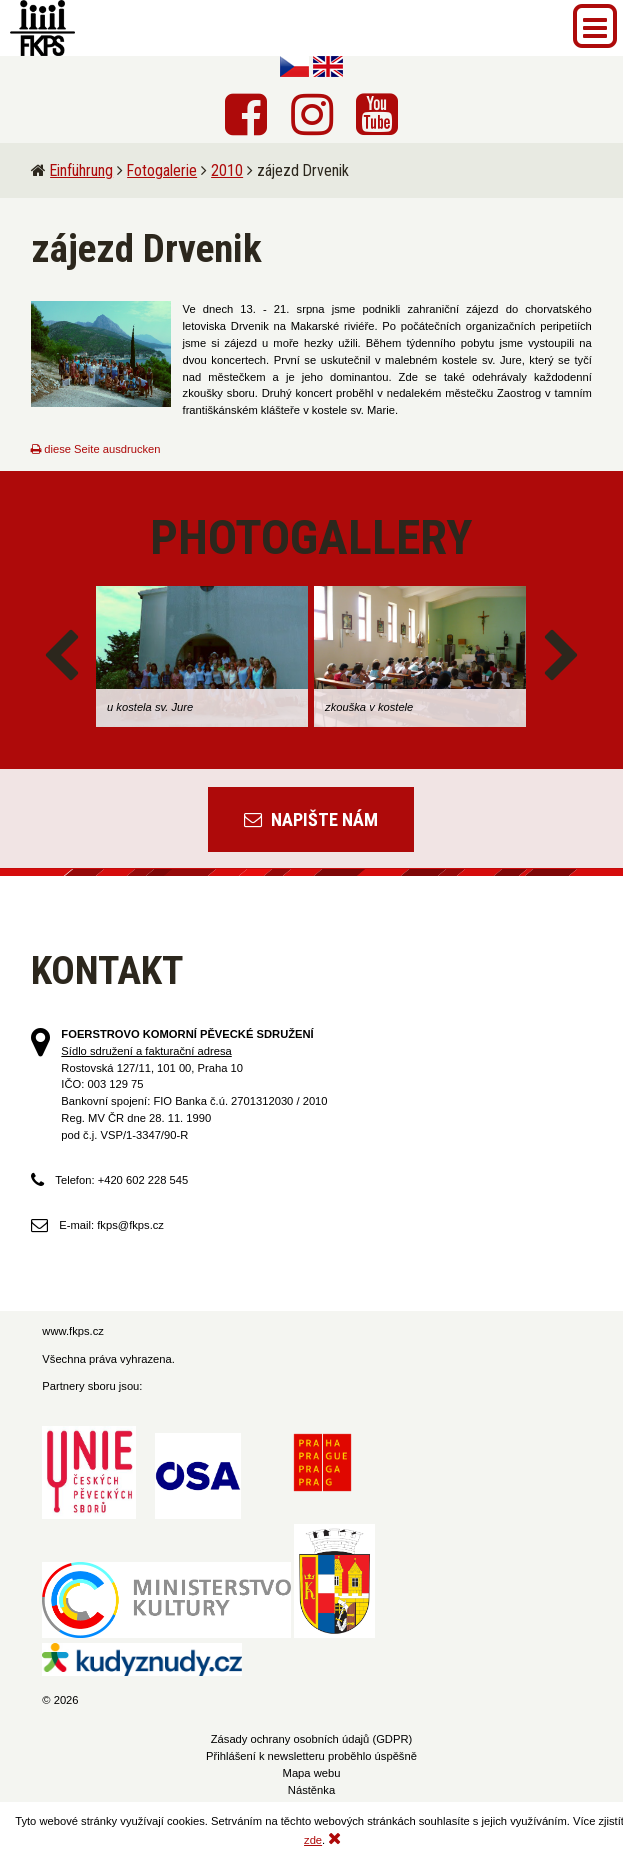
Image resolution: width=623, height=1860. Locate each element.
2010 (227, 170)
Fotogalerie (162, 170)
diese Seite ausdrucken (95, 449)
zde (313, 1840)
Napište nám (311, 819)
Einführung (81, 170)
